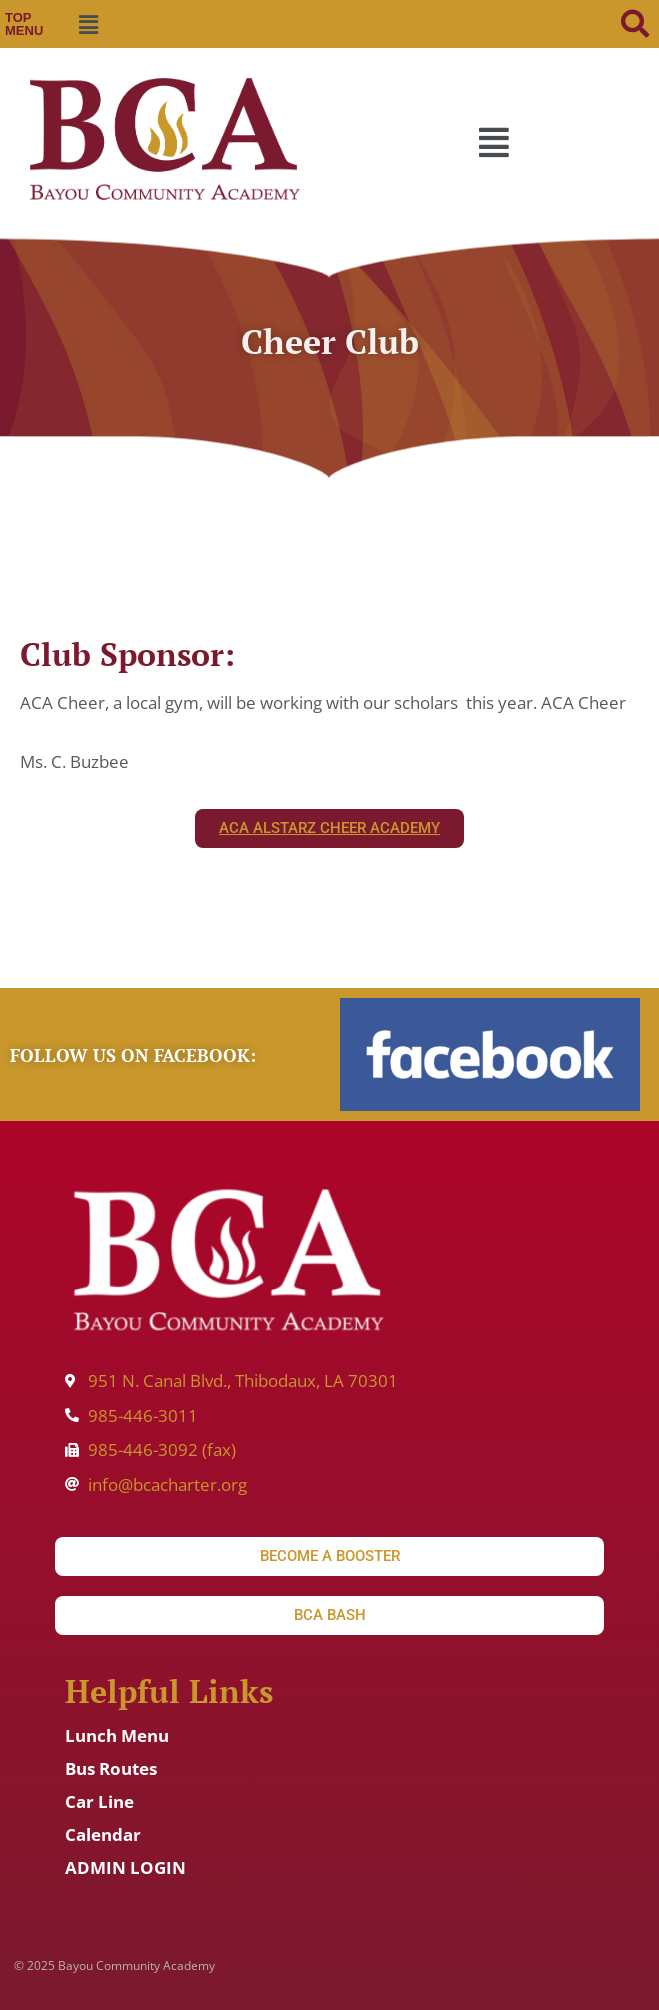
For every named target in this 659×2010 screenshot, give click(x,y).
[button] (88, 24)
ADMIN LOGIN (125, 1867)
